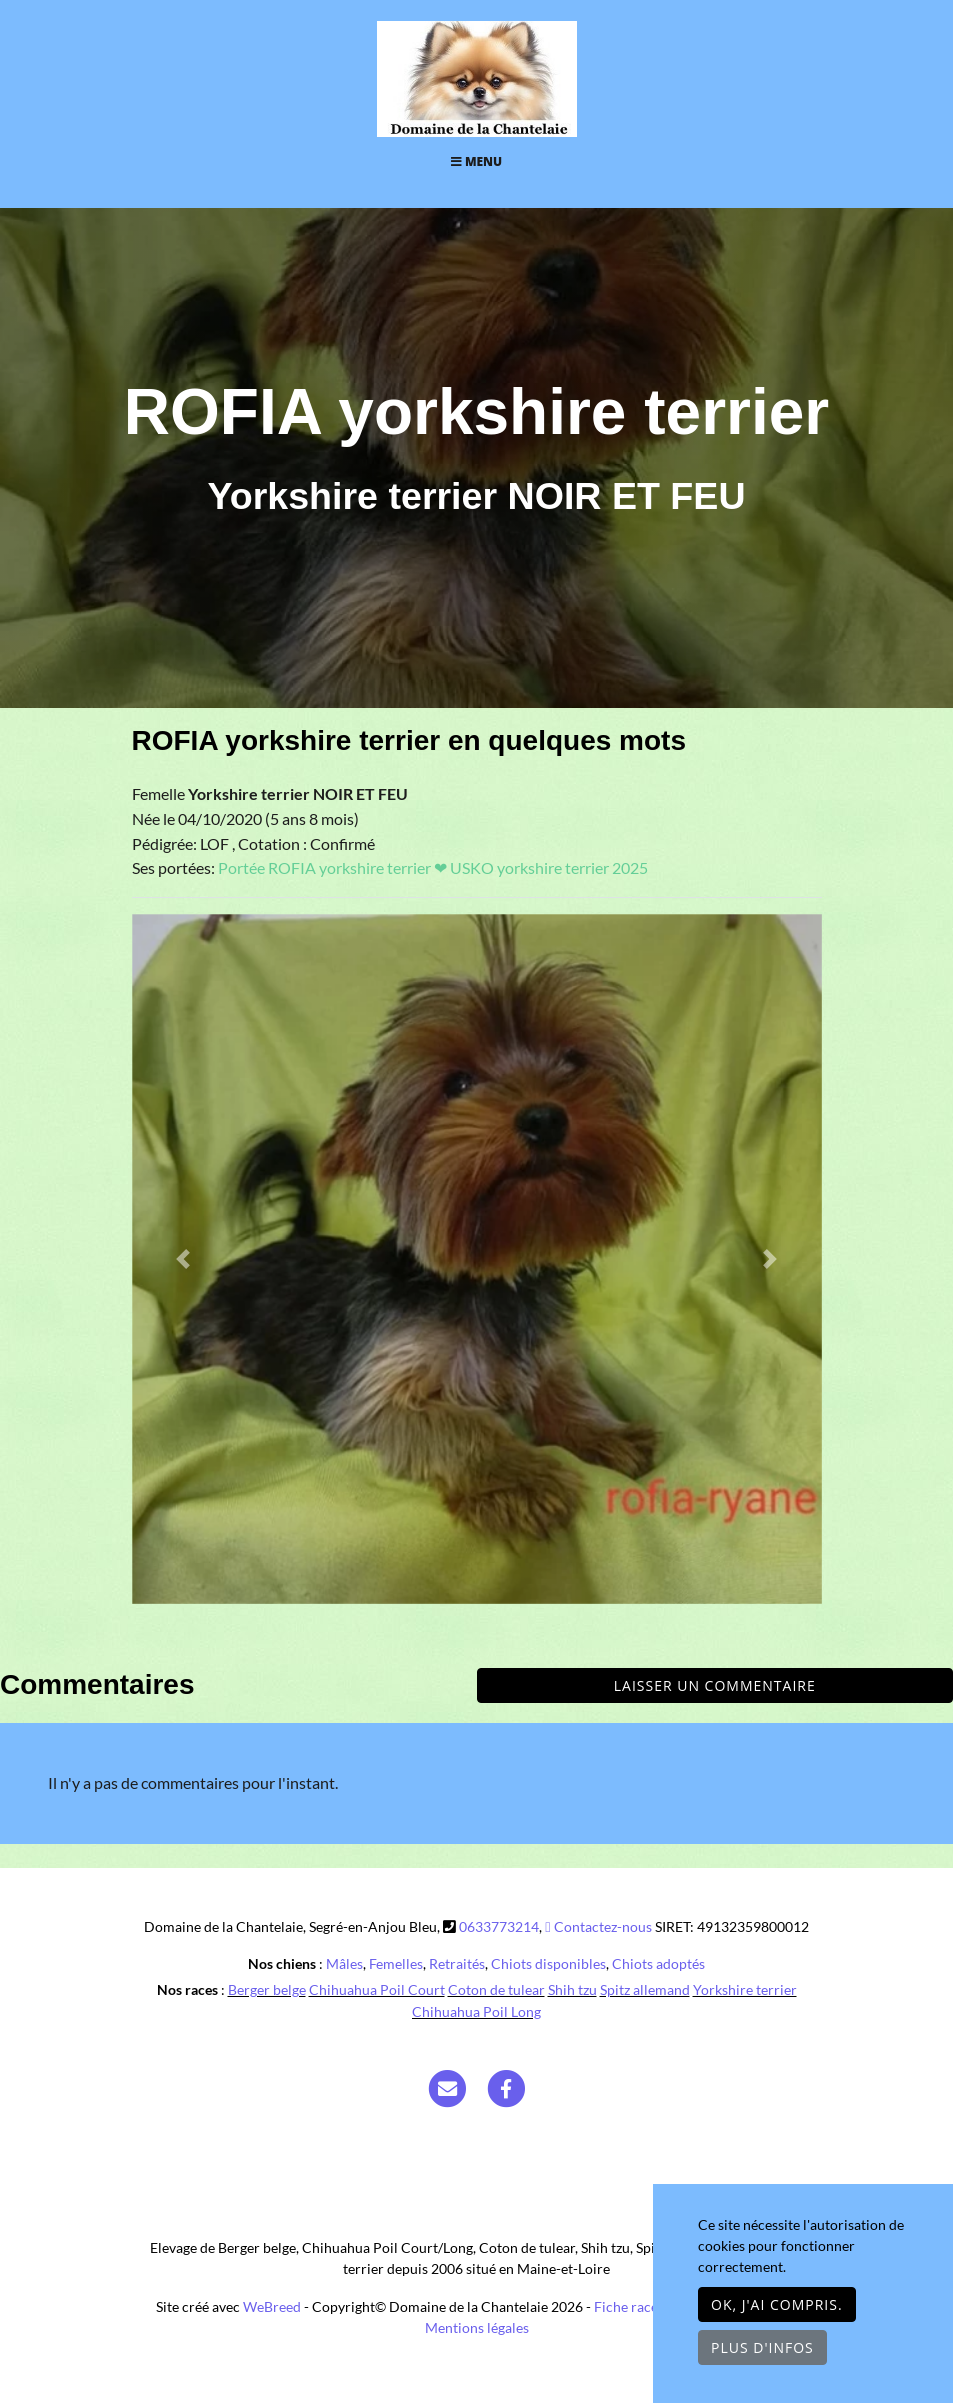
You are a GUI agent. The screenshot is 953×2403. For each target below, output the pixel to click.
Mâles (344, 1963)
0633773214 (499, 1926)
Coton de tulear (496, 1989)
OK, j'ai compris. (777, 2304)
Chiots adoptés (658, 1963)
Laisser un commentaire (715, 1685)
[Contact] (447, 2087)
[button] (184, 1259)
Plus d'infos (762, 2347)
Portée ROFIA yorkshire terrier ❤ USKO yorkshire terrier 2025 (433, 868)
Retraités (457, 1963)
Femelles (396, 1963)
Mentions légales (477, 2327)
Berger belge (267, 1989)
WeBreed (272, 2306)
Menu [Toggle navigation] (476, 161)
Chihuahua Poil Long (476, 2011)
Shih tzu (572, 1989)
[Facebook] (506, 2087)
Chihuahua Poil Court (377, 1989)
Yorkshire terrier (745, 1989)
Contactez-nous (598, 1926)
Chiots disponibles (548, 1963)
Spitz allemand (645, 1989)
